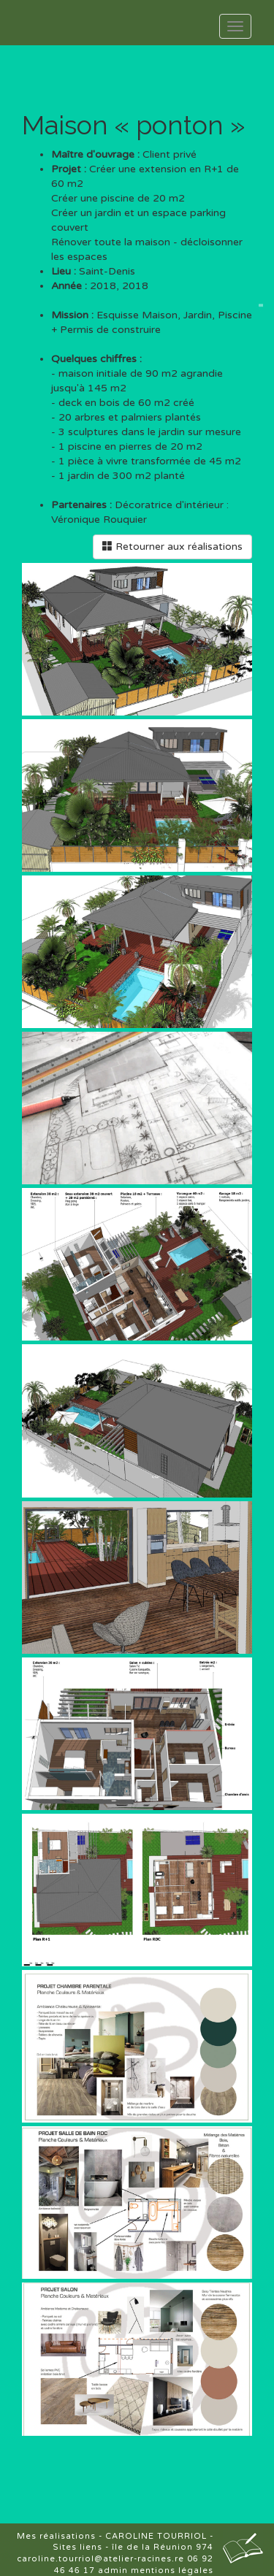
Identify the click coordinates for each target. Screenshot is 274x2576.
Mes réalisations (56, 2536)
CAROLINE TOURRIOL (156, 2536)
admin (113, 2570)
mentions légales (172, 2570)
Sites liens (77, 2547)
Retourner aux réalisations (172, 546)
